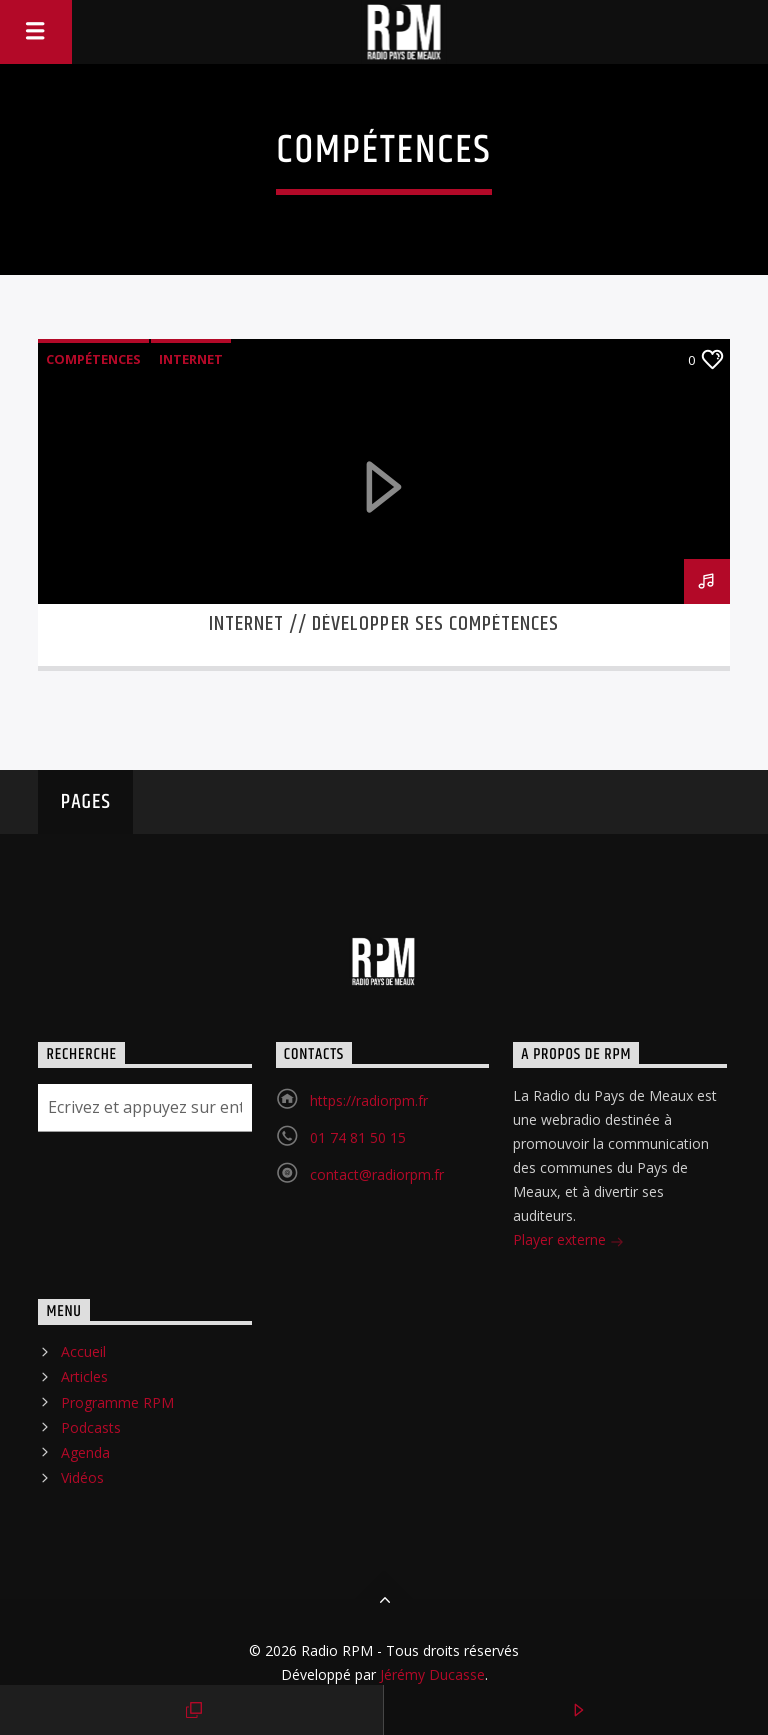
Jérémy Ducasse (430, 1674)
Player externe (568, 1241)
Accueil (83, 1351)
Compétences (93, 359)
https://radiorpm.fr (369, 1100)
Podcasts (91, 1427)
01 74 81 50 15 (358, 1137)
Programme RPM (117, 1402)
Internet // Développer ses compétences (384, 624)
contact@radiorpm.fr (377, 1174)
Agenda (85, 1452)
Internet (191, 359)
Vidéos (82, 1477)
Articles (84, 1376)
